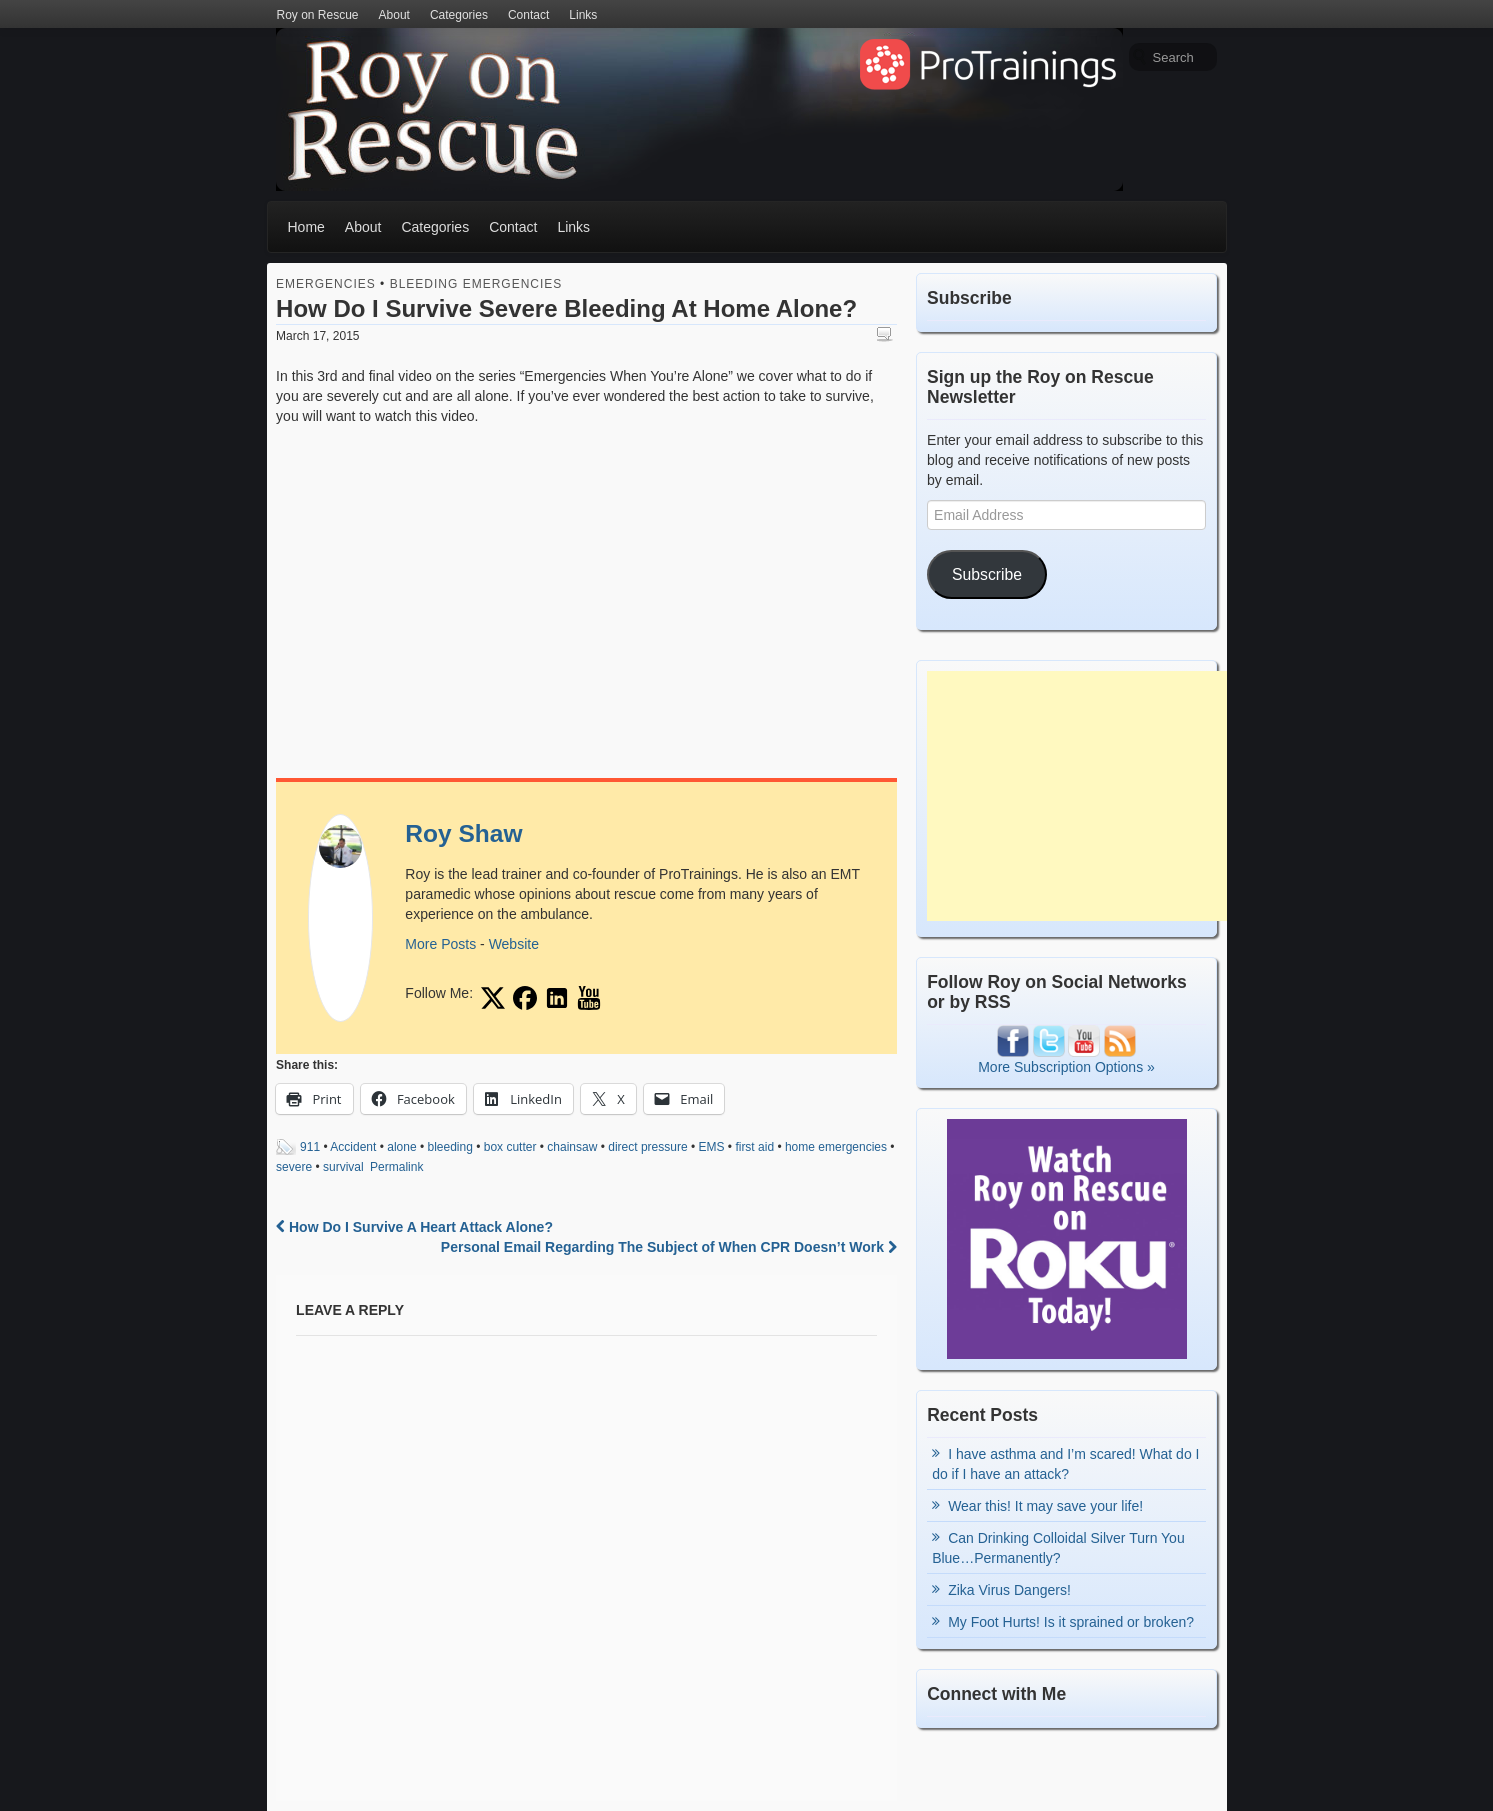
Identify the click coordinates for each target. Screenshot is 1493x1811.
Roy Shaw (463, 833)
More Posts (440, 944)
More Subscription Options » (1066, 1067)
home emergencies (836, 1147)
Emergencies (326, 284)
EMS (711, 1147)
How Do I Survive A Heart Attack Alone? (414, 1227)
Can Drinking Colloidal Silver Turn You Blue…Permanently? (1058, 1548)
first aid (754, 1147)
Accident (353, 1147)
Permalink (396, 1167)
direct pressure (647, 1147)
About (394, 15)
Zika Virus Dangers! (1009, 1590)
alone (401, 1147)
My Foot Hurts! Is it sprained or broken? (1071, 1622)
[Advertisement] (1077, 796)
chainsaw (572, 1147)
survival (343, 1167)
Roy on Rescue (318, 15)
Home (306, 227)
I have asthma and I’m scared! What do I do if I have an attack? (1065, 1464)
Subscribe (987, 574)
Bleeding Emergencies (476, 284)
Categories (459, 15)
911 (310, 1147)
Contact (528, 15)
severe (294, 1167)
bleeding (450, 1147)
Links (583, 15)
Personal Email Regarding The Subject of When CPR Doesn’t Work (669, 1247)
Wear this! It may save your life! (1045, 1506)
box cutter (510, 1147)
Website (514, 944)
